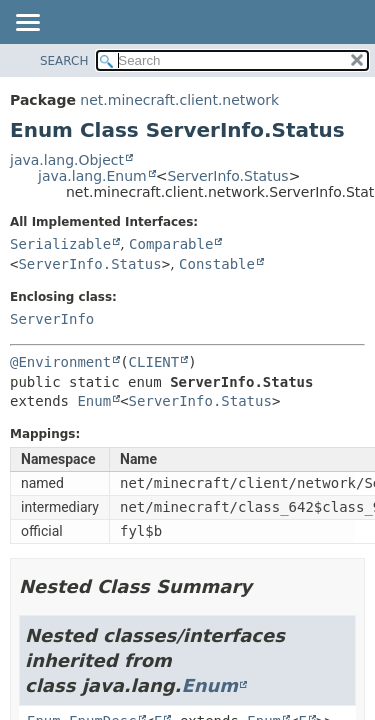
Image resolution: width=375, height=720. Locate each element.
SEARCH (64, 61)
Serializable (60, 244)
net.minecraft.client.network (179, 100)
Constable (217, 264)
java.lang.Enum (92, 176)
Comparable (171, 244)
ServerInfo (52, 319)
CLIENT (154, 362)
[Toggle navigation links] (27, 24)
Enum (94, 401)
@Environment (60, 362)
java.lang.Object (67, 160)
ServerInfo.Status (227, 176)
